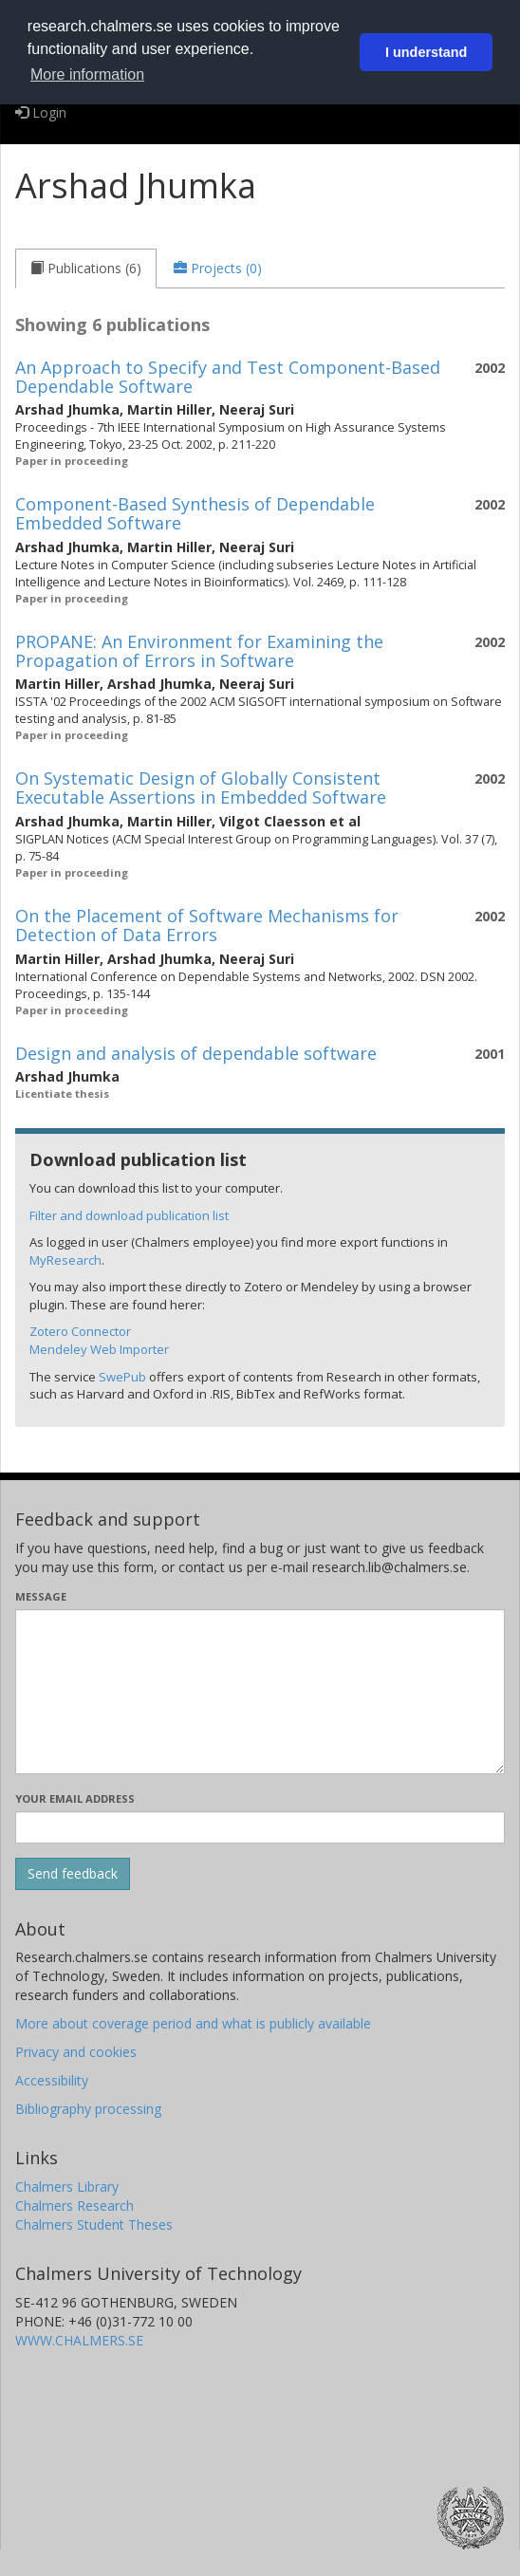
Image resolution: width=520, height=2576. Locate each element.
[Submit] (72, 1874)
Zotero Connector (80, 1331)
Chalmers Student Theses (94, 2224)
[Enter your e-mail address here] (260, 1827)
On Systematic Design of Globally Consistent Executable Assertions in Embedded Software (200, 787)
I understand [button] (426, 52)
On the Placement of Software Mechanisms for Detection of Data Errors (207, 925)
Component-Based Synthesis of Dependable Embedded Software (195, 513)
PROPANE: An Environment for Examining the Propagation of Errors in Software (199, 651)
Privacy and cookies (76, 2052)
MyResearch (65, 1260)
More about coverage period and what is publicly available (193, 2023)
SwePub (122, 1376)
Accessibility (51, 2080)
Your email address (75, 1798)
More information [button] (87, 74)
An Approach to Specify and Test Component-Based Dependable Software (227, 377)
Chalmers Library (67, 2187)
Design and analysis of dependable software (196, 1053)
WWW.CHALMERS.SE (79, 2340)
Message (40, 1596)
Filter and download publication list (129, 1215)
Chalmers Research (74, 2205)
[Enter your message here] (260, 1691)
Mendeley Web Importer (99, 1349)
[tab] (86, 268)
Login (40, 112)
